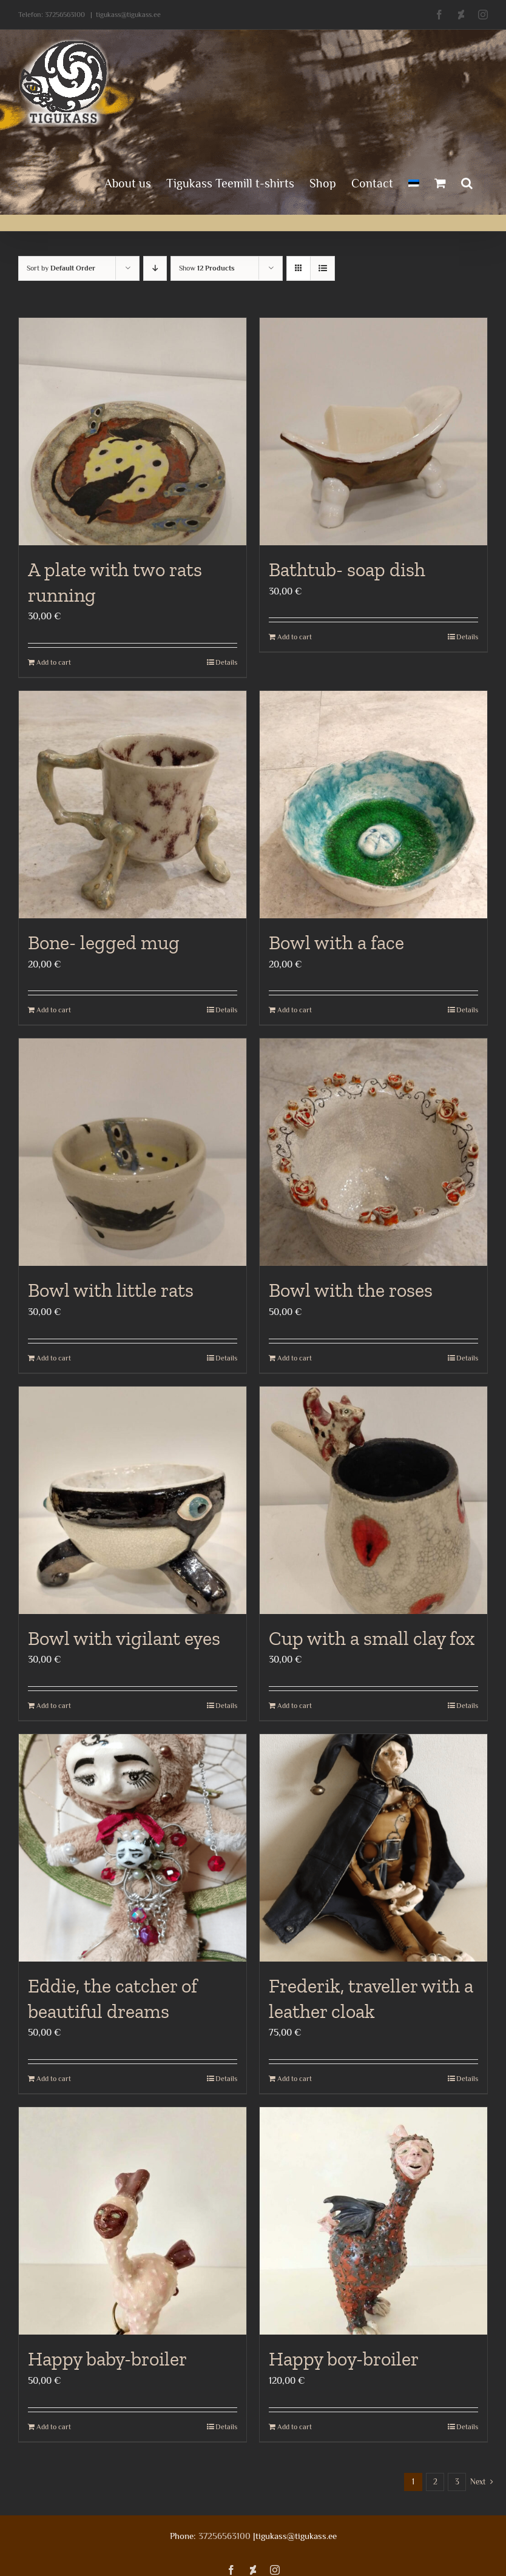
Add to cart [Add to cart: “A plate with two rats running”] (53, 662)
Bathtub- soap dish (347, 569)
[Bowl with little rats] (132, 1152)
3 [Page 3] (457, 2481)
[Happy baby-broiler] (132, 2221)
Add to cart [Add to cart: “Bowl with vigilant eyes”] (53, 1705)
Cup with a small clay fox (371, 1638)
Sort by (61, 268)
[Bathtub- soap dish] (373, 431)
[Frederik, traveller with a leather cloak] (373, 1848)
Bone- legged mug (104, 942)
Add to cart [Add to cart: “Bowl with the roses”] (294, 1358)
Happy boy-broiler (344, 2358)
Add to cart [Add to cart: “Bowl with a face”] (294, 1010)
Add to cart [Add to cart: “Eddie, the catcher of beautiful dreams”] (53, 2078)
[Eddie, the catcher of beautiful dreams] (132, 1848)
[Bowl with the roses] (373, 1152)
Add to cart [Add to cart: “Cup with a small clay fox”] (294, 1705)
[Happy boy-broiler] (373, 2221)
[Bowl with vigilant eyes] (132, 1500)
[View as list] (322, 268)
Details (226, 662)
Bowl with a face (336, 942)
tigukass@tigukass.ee (128, 14)
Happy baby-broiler (107, 2358)
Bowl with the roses (351, 1290)
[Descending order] (155, 268)
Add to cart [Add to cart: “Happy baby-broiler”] (53, 2427)
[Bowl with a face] (373, 804)
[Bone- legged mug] (132, 804)
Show (207, 268)
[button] (467, 182)
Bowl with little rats (111, 1290)
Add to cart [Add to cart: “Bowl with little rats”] (53, 1358)
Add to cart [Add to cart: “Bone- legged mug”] (53, 1010)
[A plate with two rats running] (132, 431)
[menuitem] (413, 182)
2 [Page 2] (435, 2481)
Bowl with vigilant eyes (124, 1638)
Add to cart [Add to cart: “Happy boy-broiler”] (294, 2427)
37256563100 (65, 14)
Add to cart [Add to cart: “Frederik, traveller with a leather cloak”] (294, 2078)
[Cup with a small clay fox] (373, 1500)
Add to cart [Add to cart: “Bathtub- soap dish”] (294, 637)
